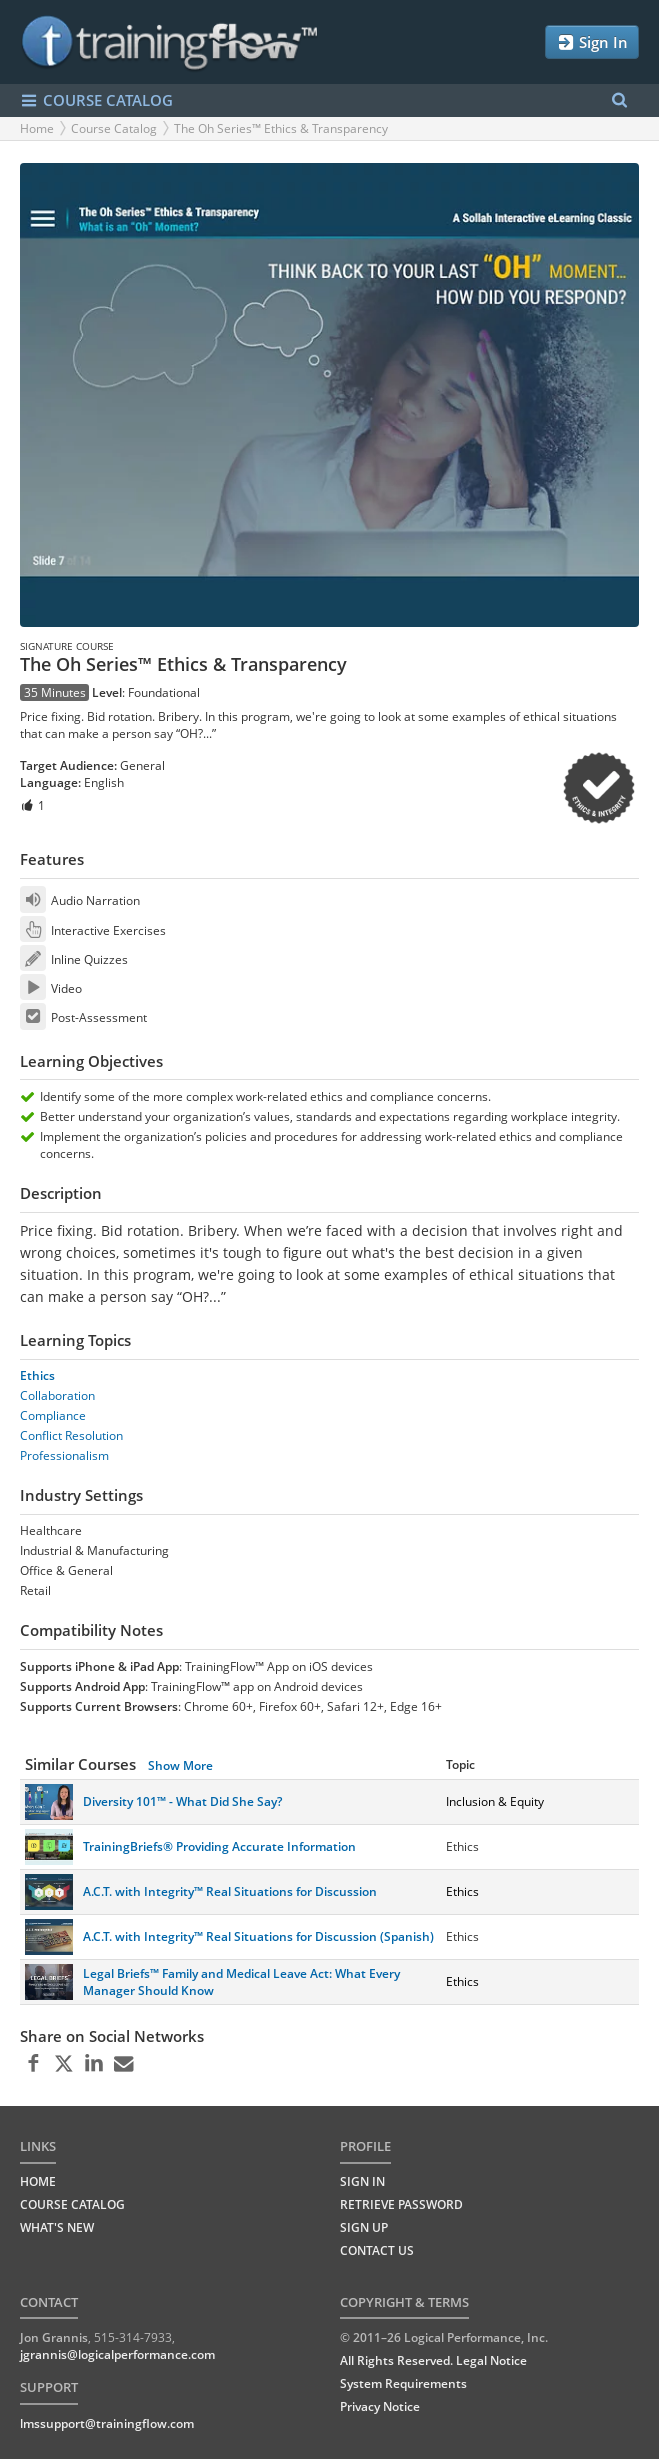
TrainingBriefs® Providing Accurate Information (219, 1846)
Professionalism (64, 1455)
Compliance (53, 1415)
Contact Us (377, 2250)
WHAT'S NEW (57, 2227)
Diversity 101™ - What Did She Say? (182, 1801)
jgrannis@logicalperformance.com (117, 2354)
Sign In (592, 42)
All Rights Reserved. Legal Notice (433, 2360)
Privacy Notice (380, 2406)
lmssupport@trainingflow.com (107, 2423)
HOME (38, 2181)
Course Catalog (114, 128)
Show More (180, 1765)
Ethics (37, 1375)
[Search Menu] (619, 100)
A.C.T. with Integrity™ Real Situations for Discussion (230, 1891)
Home (37, 128)
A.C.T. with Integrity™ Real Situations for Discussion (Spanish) (258, 1936)
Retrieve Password (401, 2204)
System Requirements (403, 2383)
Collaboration (57, 1395)
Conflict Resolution (71, 1435)
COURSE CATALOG (96, 100)
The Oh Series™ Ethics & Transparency (281, 128)
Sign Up (364, 2227)
